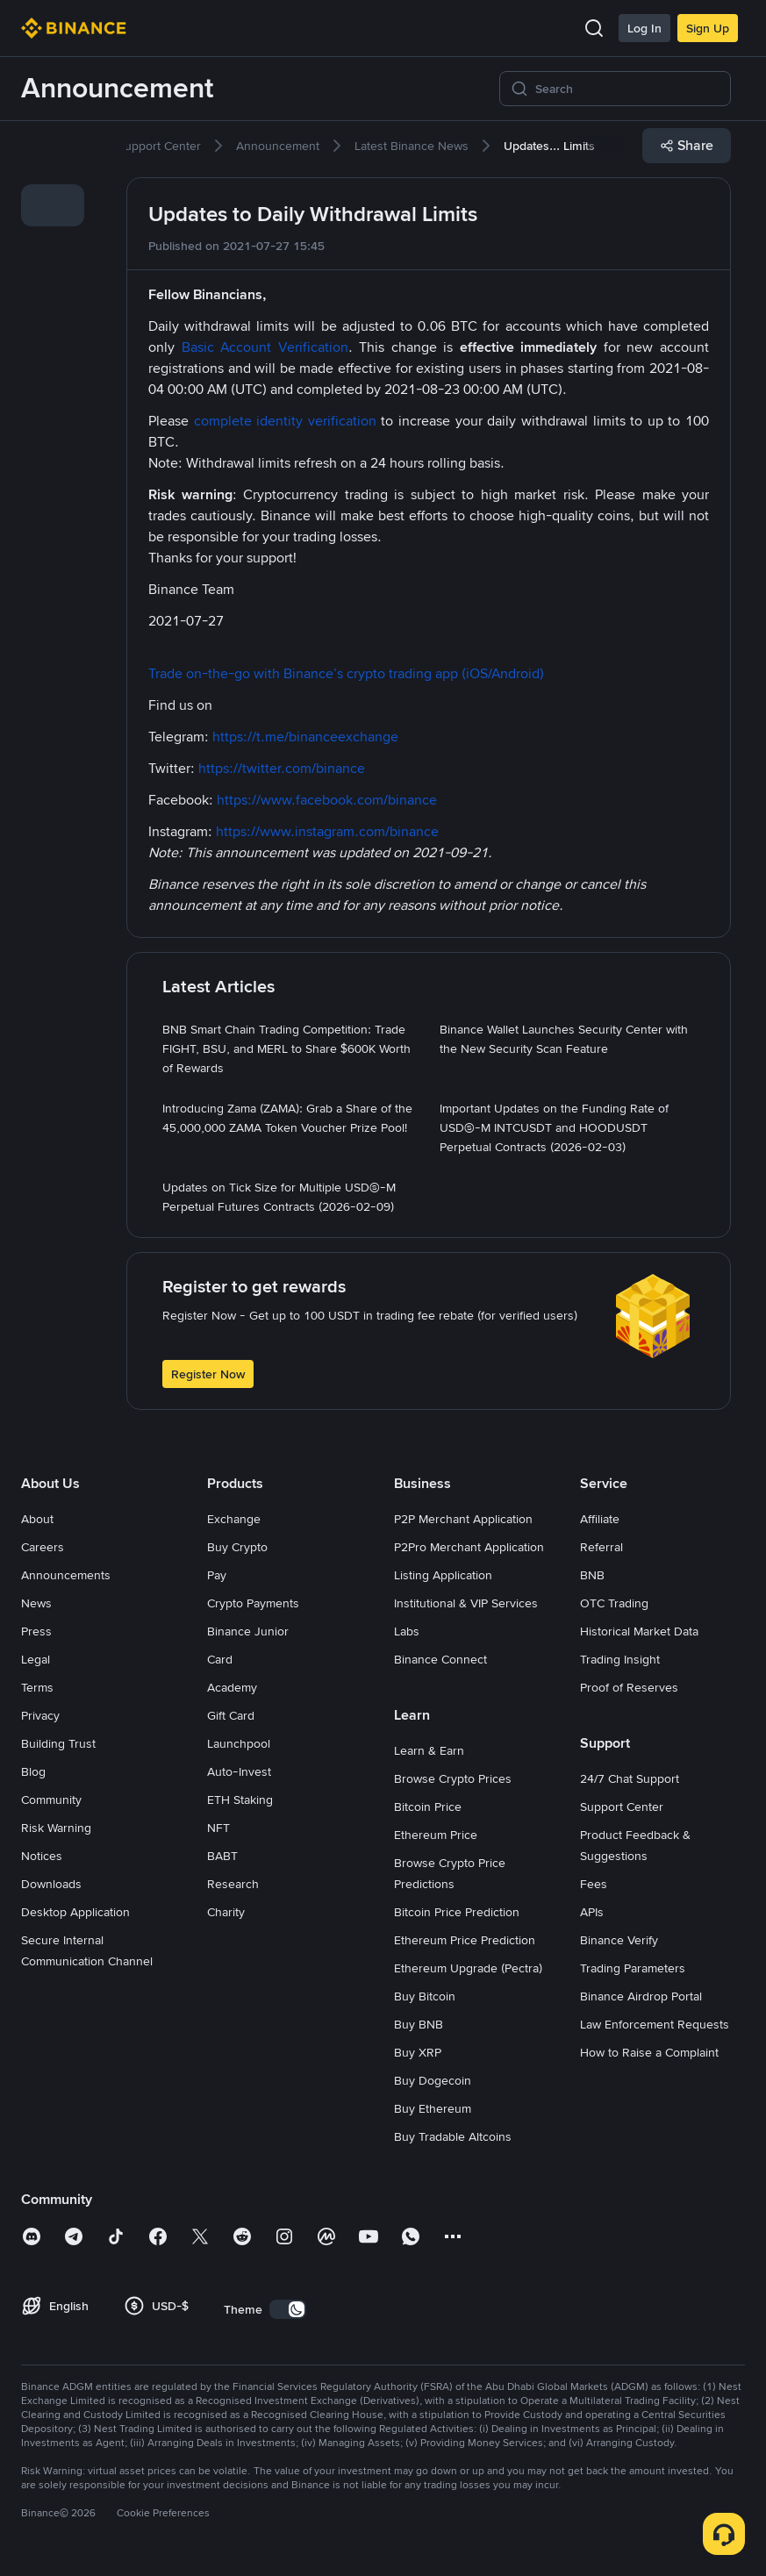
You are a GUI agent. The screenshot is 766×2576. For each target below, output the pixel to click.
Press (36, 1631)
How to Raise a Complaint (649, 2052)
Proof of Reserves (629, 1687)
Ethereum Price (435, 1835)
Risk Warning (56, 1827)
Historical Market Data (639, 1631)
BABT (222, 1856)
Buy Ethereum (432, 2108)
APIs (592, 1912)
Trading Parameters (632, 1968)
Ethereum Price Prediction (464, 1940)
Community (51, 1799)
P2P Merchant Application (463, 1519)
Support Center (621, 1806)
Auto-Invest (239, 1771)
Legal (35, 1659)
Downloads (51, 1884)
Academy (232, 1687)
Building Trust (58, 1743)
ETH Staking (240, 1799)
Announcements (66, 1575)
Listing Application (443, 1575)
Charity (226, 1912)
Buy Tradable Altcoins (453, 2136)
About (37, 1519)
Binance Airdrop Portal (641, 1996)
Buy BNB (418, 2024)
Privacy (40, 1715)
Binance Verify (619, 1940)
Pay (216, 1575)
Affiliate (599, 1519)
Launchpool (238, 1743)
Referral (601, 1547)
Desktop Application (75, 1912)
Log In (644, 28)
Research (233, 1884)
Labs (406, 1631)
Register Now (208, 1374)
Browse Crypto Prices (453, 1778)
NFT (218, 1827)
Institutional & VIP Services (466, 1603)
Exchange (234, 1519)
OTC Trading (614, 1603)
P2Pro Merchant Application (469, 1547)
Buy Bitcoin (424, 1996)
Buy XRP (417, 2052)
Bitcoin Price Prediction (456, 1912)
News (36, 1603)
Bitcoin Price (428, 1806)
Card (220, 1659)
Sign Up (707, 28)
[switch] (287, 2309)
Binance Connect (440, 1659)
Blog (33, 1771)
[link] (52, 156)
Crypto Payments (253, 1603)
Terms (37, 1687)
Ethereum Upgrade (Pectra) (468, 1968)
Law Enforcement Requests (654, 2024)
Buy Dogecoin (432, 2080)
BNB (592, 1575)
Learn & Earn (429, 1750)
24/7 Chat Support (629, 1778)
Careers (42, 1547)
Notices (41, 1856)
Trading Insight (620, 1659)
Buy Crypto (237, 1547)
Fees (593, 1884)
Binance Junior (248, 1631)
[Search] (627, 88)
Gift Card (230, 1715)
